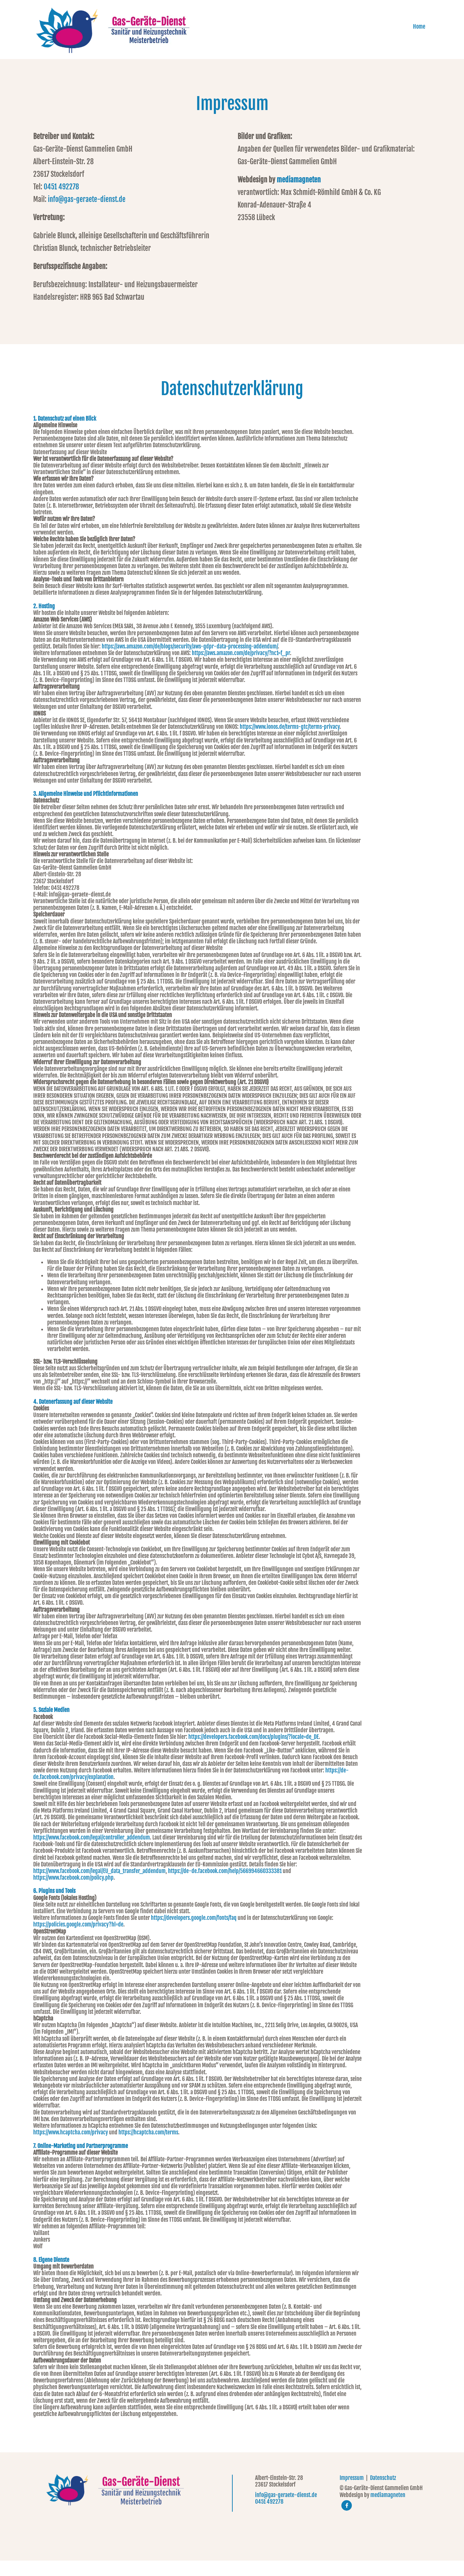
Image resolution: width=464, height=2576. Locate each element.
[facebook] (346, 2521)
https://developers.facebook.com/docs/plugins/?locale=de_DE (253, 1752)
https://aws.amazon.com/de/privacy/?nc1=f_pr (241, 668)
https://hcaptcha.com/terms (148, 2147)
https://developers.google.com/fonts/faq (194, 1933)
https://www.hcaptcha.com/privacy (70, 2147)
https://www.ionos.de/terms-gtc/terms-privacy (290, 742)
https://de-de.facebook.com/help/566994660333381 (225, 1886)
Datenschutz (383, 2493)
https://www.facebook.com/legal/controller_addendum (91, 1852)
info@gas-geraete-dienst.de (86, 214)
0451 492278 (61, 202)
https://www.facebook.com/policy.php (73, 1892)
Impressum (352, 2493)
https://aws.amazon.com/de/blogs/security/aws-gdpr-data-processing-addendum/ (190, 661)
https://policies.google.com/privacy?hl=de (78, 1939)
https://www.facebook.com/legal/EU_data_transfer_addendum (99, 1886)
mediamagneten (299, 195)
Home (425, 36)
